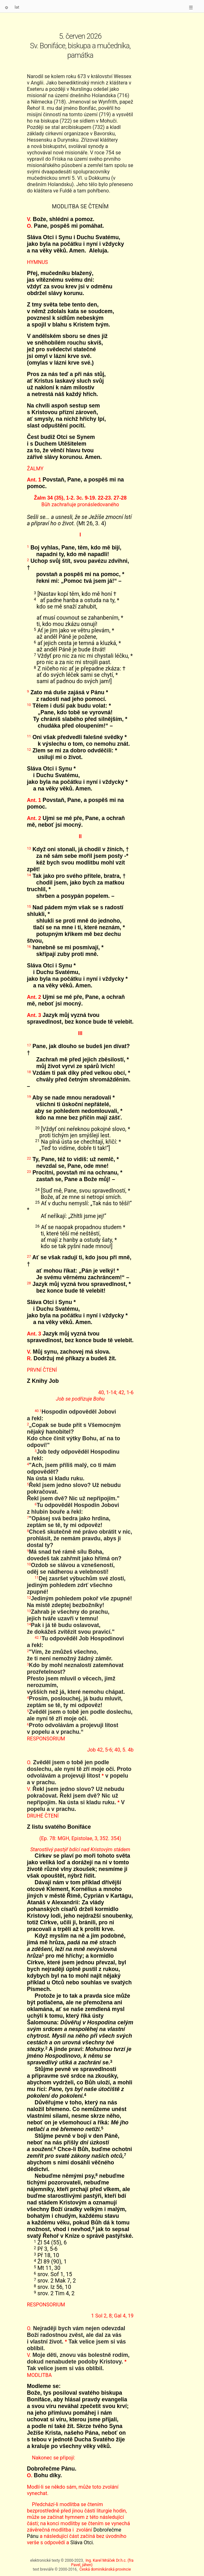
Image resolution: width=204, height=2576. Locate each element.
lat (17, 7)
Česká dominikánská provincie (105, 2569)
